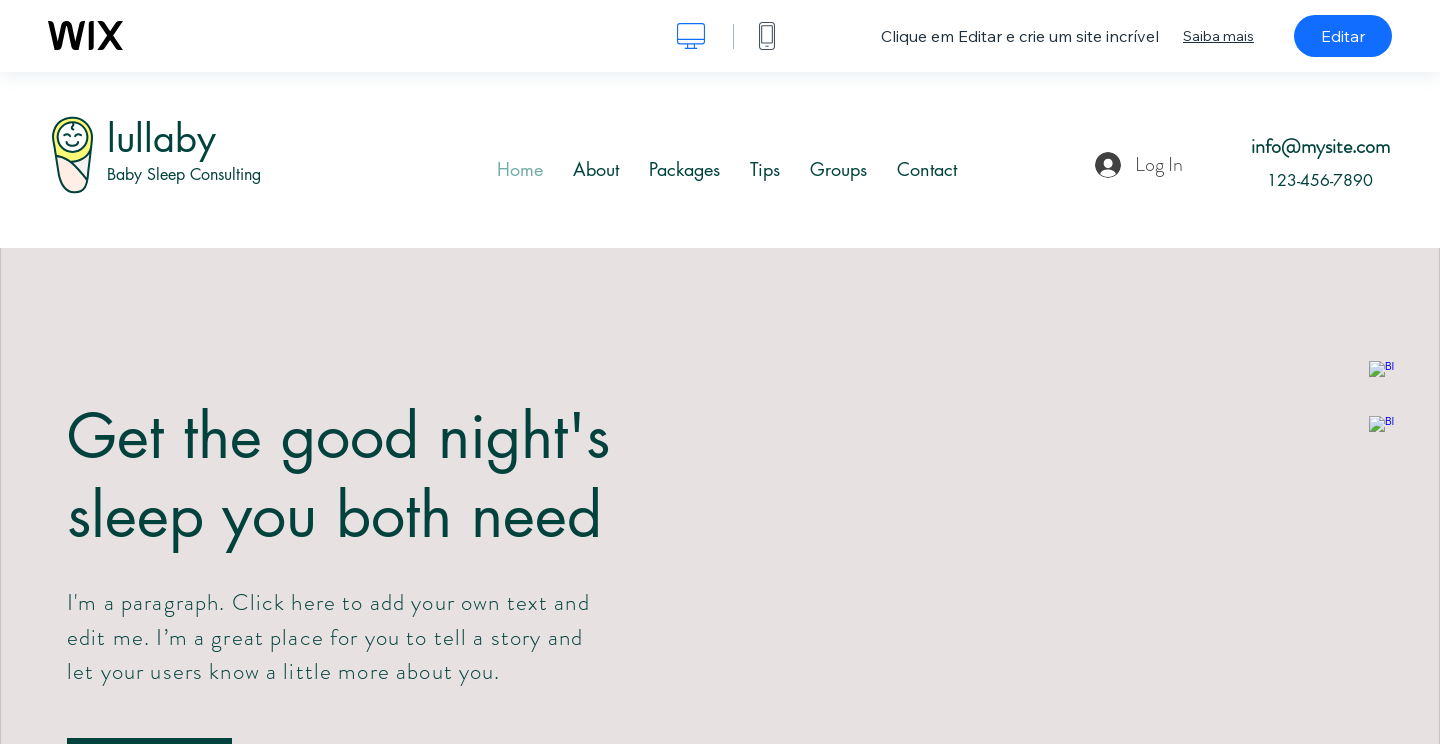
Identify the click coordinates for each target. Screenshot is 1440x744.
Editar (1343, 36)
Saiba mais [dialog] (1218, 36)
